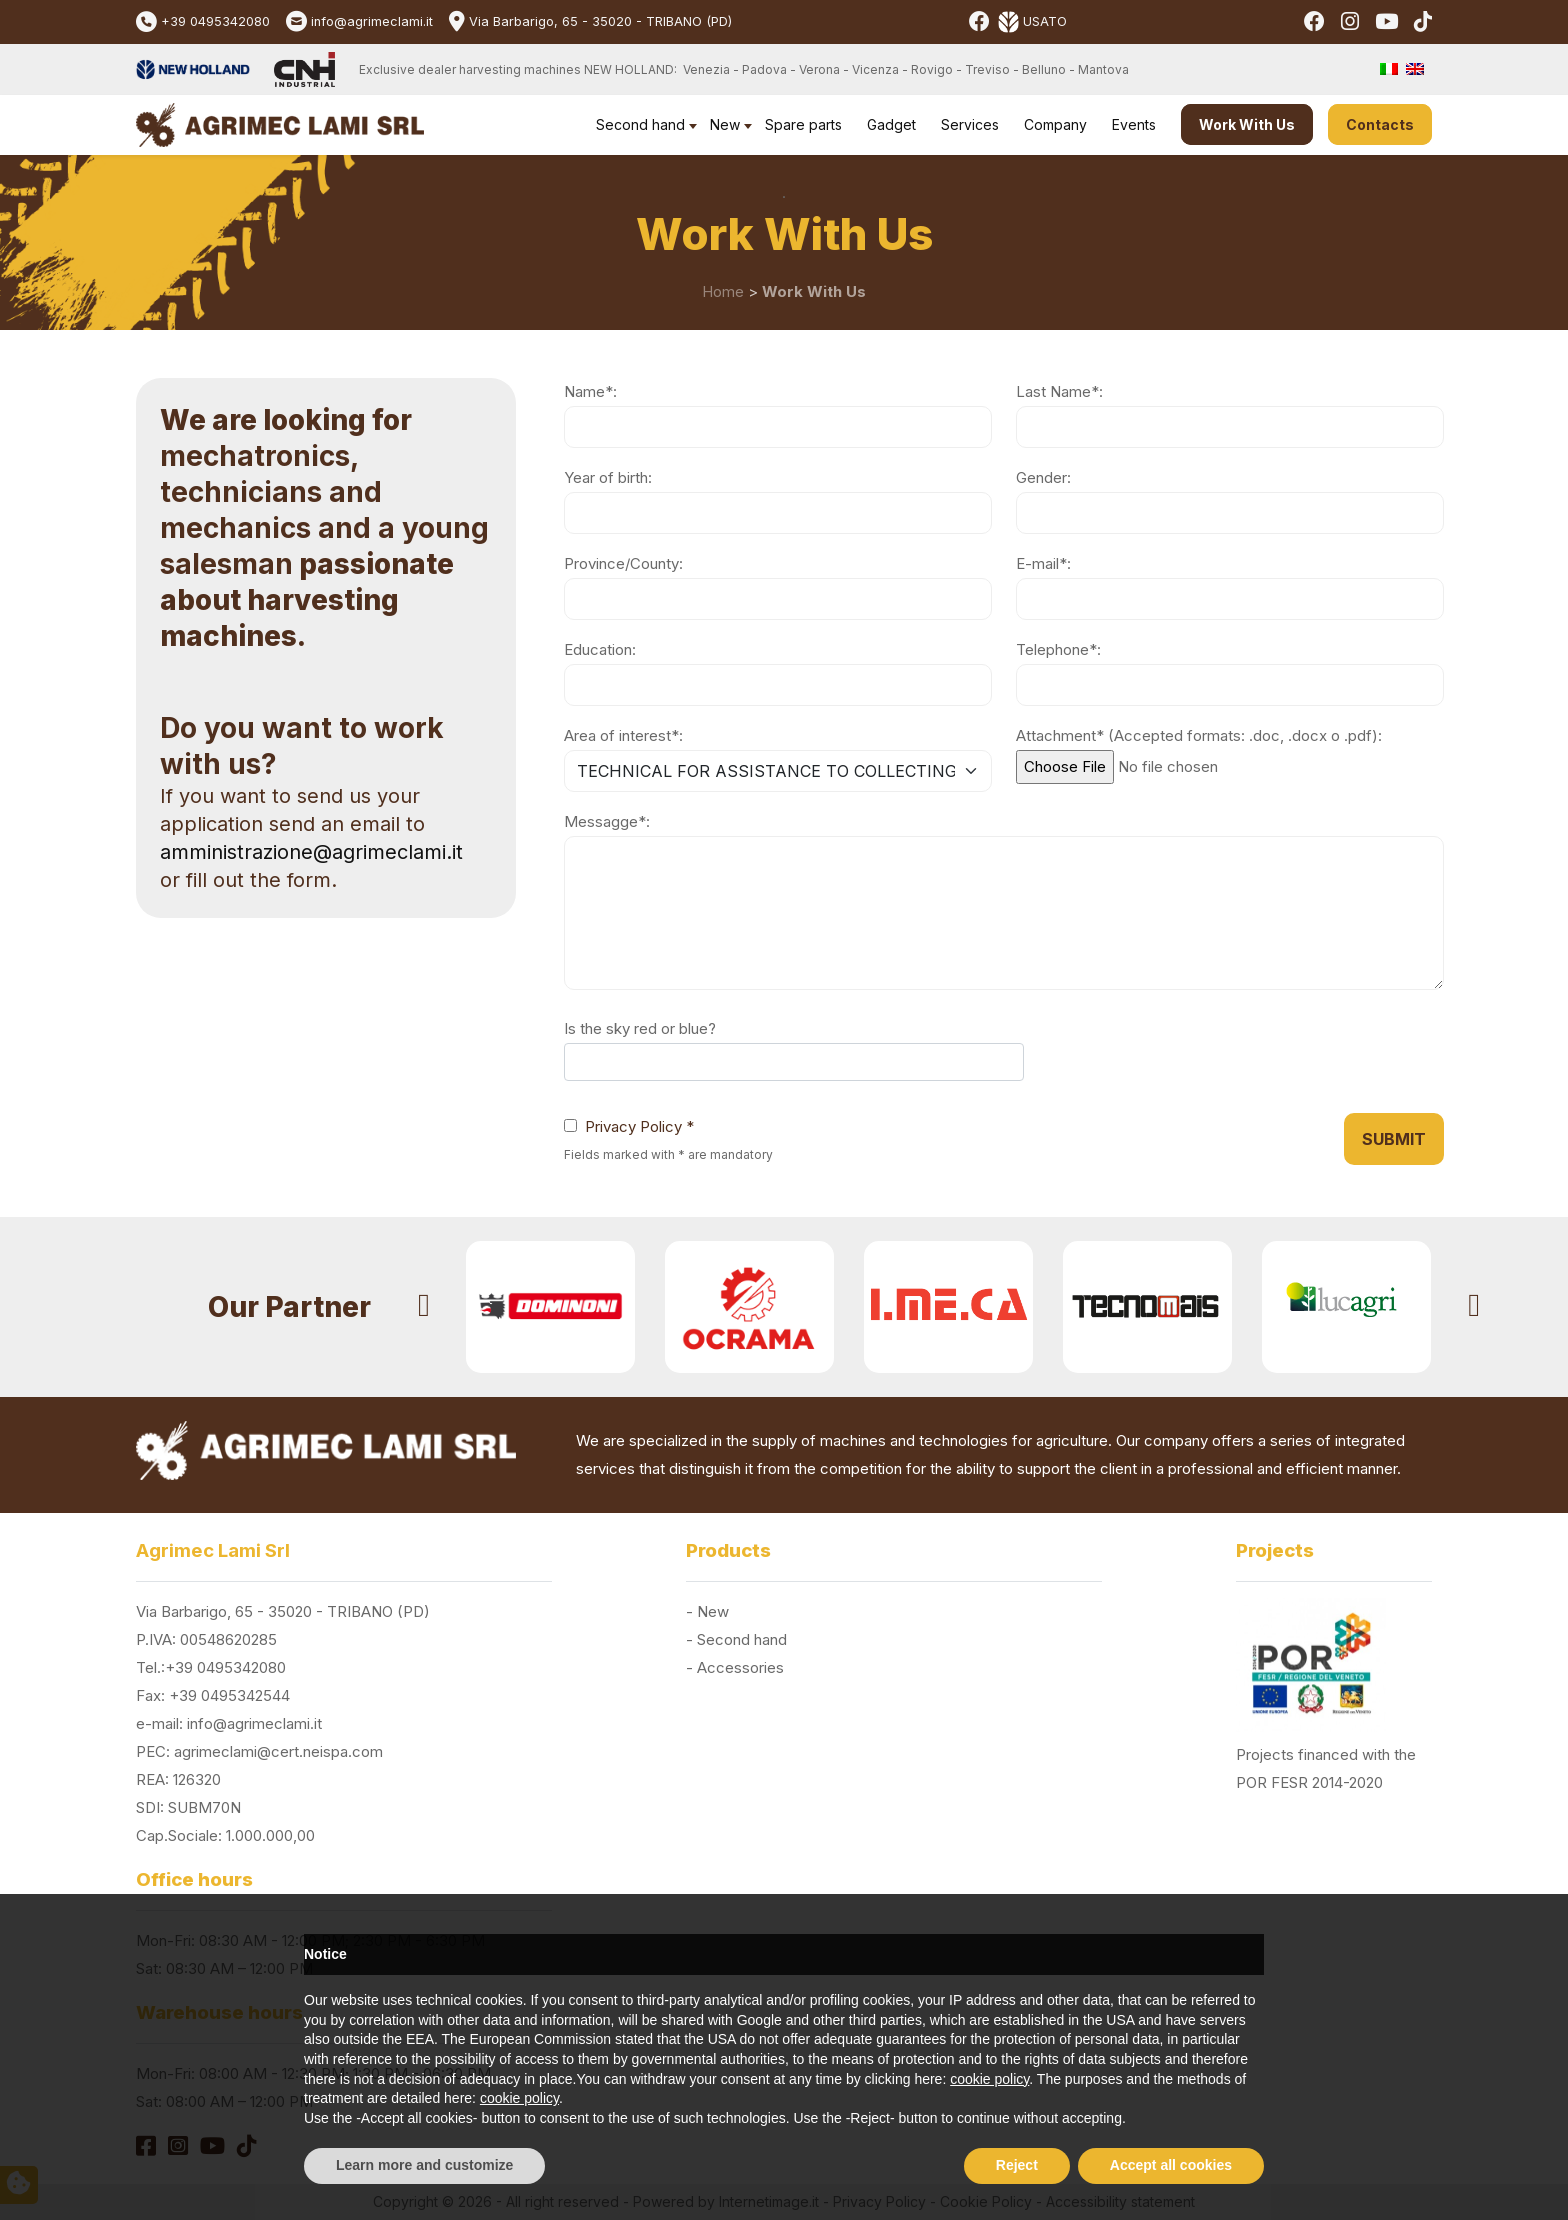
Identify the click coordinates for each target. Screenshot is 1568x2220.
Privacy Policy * (639, 1126)
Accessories (740, 1667)
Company (1055, 124)
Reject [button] (1017, 2165)
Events (1134, 124)
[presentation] (424, 1307)
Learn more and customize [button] (424, 2165)
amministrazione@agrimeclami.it (311, 852)
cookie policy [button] (989, 2079)
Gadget (891, 124)
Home (723, 291)
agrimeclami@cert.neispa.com (278, 1751)
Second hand (640, 124)
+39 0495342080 (215, 21)
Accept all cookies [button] (1171, 2165)
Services (970, 124)
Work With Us (1247, 124)
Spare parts (803, 124)
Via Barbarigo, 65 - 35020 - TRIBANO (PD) (600, 21)
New (725, 124)
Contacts (1380, 124)
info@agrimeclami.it (372, 21)
